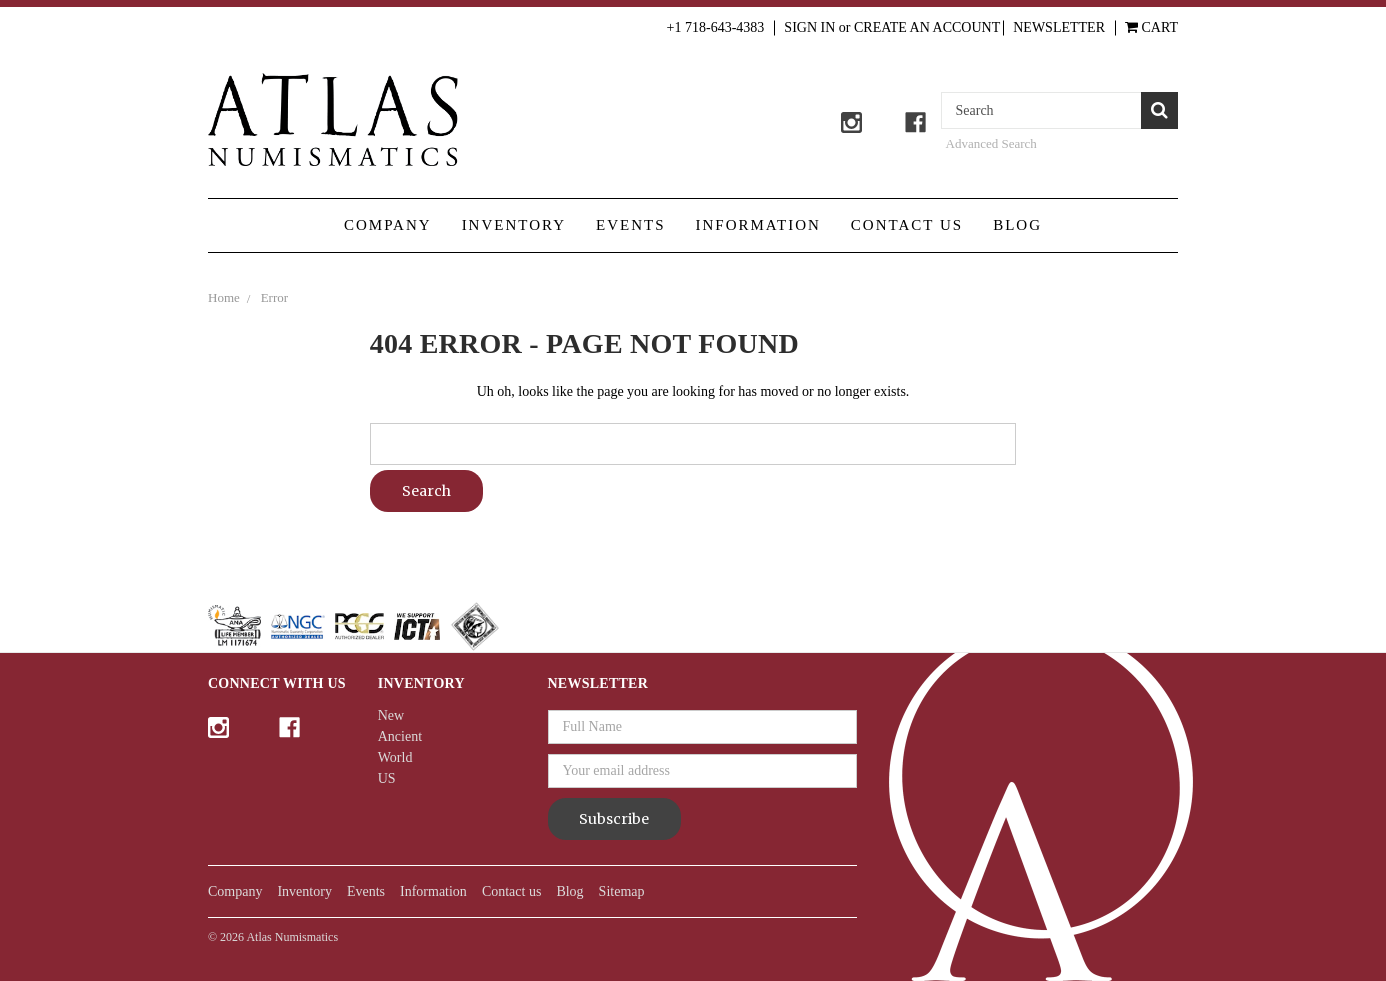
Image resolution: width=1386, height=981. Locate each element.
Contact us (907, 225)
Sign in (809, 27)
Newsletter (1059, 27)
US (387, 778)
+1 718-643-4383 (716, 27)
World (395, 757)
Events (631, 225)
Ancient (400, 736)
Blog (1017, 225)
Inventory (514, 225)
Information (758, 225)
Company (388, 225)
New (391, 715)
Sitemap (622, 891)
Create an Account (927, 27)
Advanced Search (991, 143)
